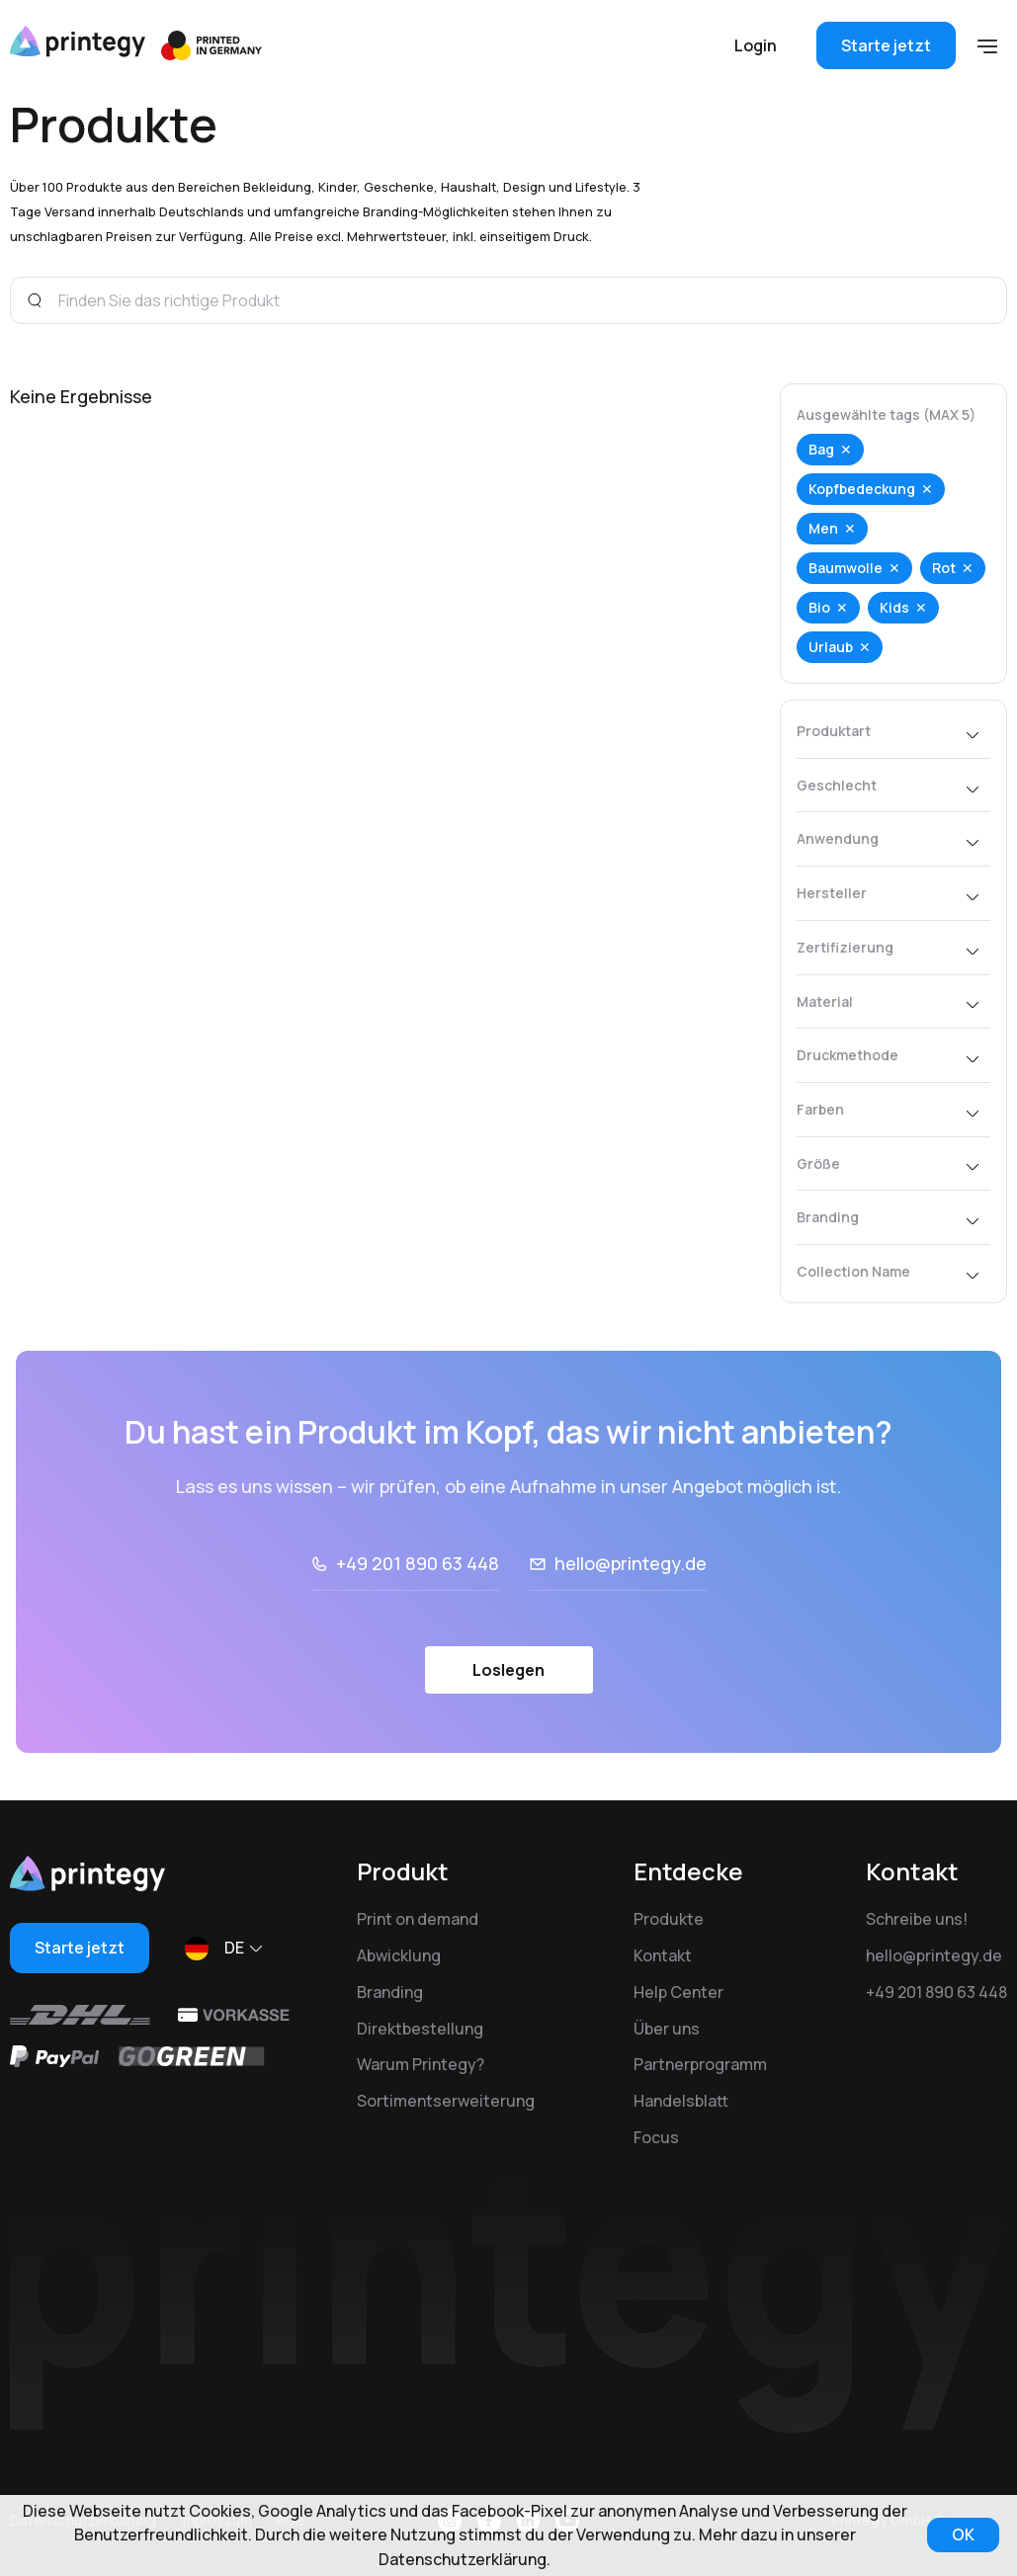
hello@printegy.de (630, 1563)
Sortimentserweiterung (446, 2101)
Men (823, 528)
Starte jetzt (886, 45)
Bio (819, 607)
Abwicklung (399, 1955)
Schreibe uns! (917, 1919)
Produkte (669, 1919)
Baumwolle (845, 567)
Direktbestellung (420, 2028)
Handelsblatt (681, 2101)
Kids (894, 607)
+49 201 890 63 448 (417, 1563)
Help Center (678, 1992)
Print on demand (417, 1919)
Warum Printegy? (420, 2064)
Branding (390, 1992)
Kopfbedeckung (861, 488)
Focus (656, 2137)
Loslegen (508, 1670)
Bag (821, 449)
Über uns (667, 2028)
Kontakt (663, 1955)
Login (755, 45)
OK (963, 2534)
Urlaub (830, 646)
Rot (944, 567)
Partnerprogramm (700, 2064)
